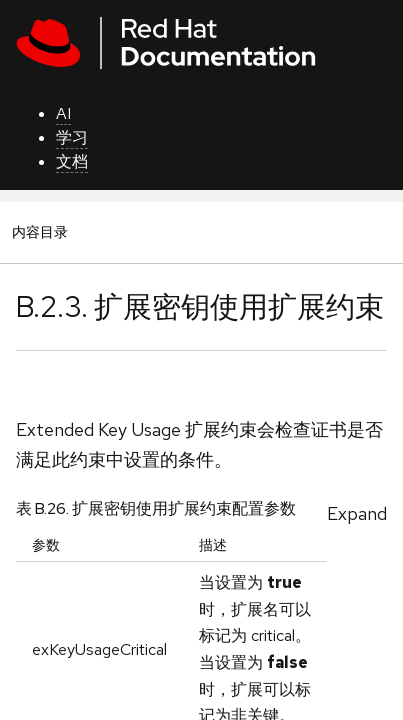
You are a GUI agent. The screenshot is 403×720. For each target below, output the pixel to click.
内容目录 (39, 231)
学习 (72, 137)
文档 (72, 161)
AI (63, 113)
